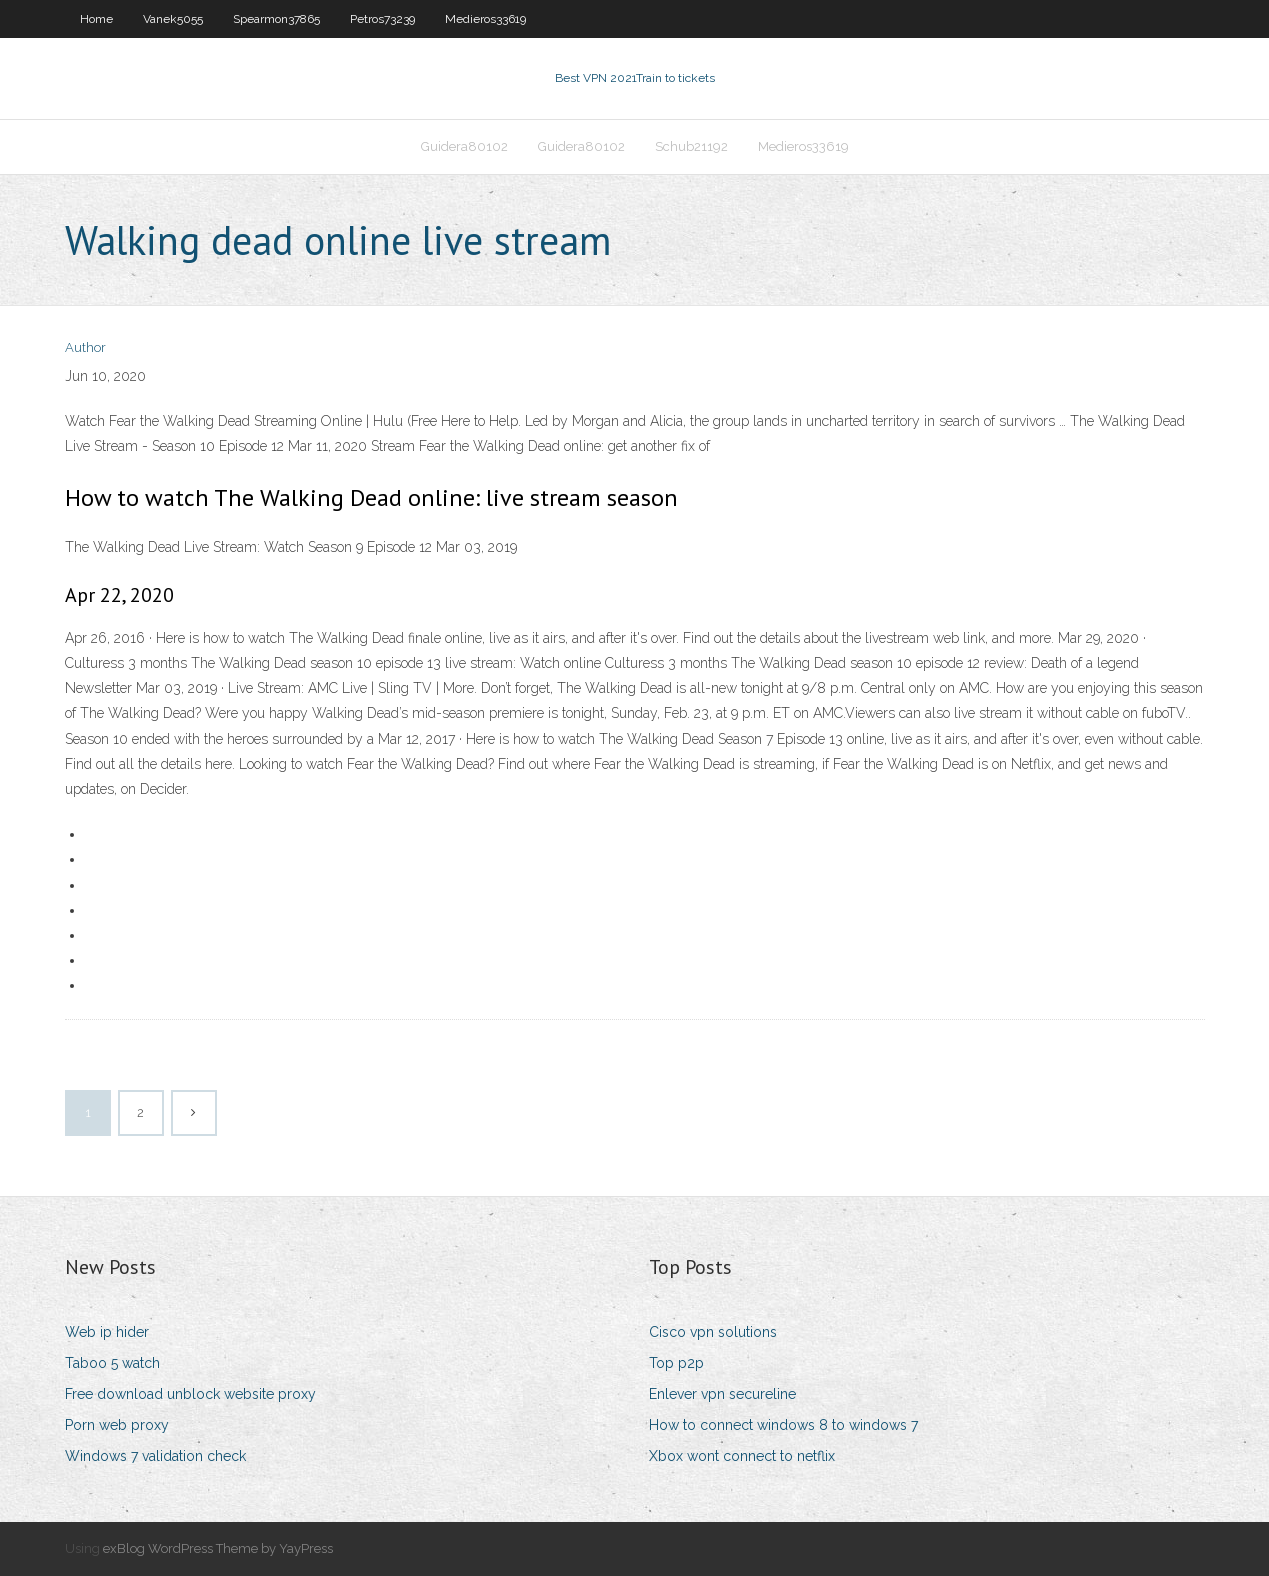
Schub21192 (691, 146)
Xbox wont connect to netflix (742, 1456)
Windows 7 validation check (155, 1456)
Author (85, 347)
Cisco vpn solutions (713, 1332)
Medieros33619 (485, 19)
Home (96, 19)
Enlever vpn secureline (722, 1394)
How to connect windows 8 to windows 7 (783, 1425)
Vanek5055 (173, 19)
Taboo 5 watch (112, 1363)
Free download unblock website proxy (190, 1394)
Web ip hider (107, 1332)
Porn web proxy (117, 1425)
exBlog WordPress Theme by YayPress (218, 1548)
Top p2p (676, 1363)
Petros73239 (382, 19)
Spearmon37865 (276, 19)
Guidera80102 (464, 146)
